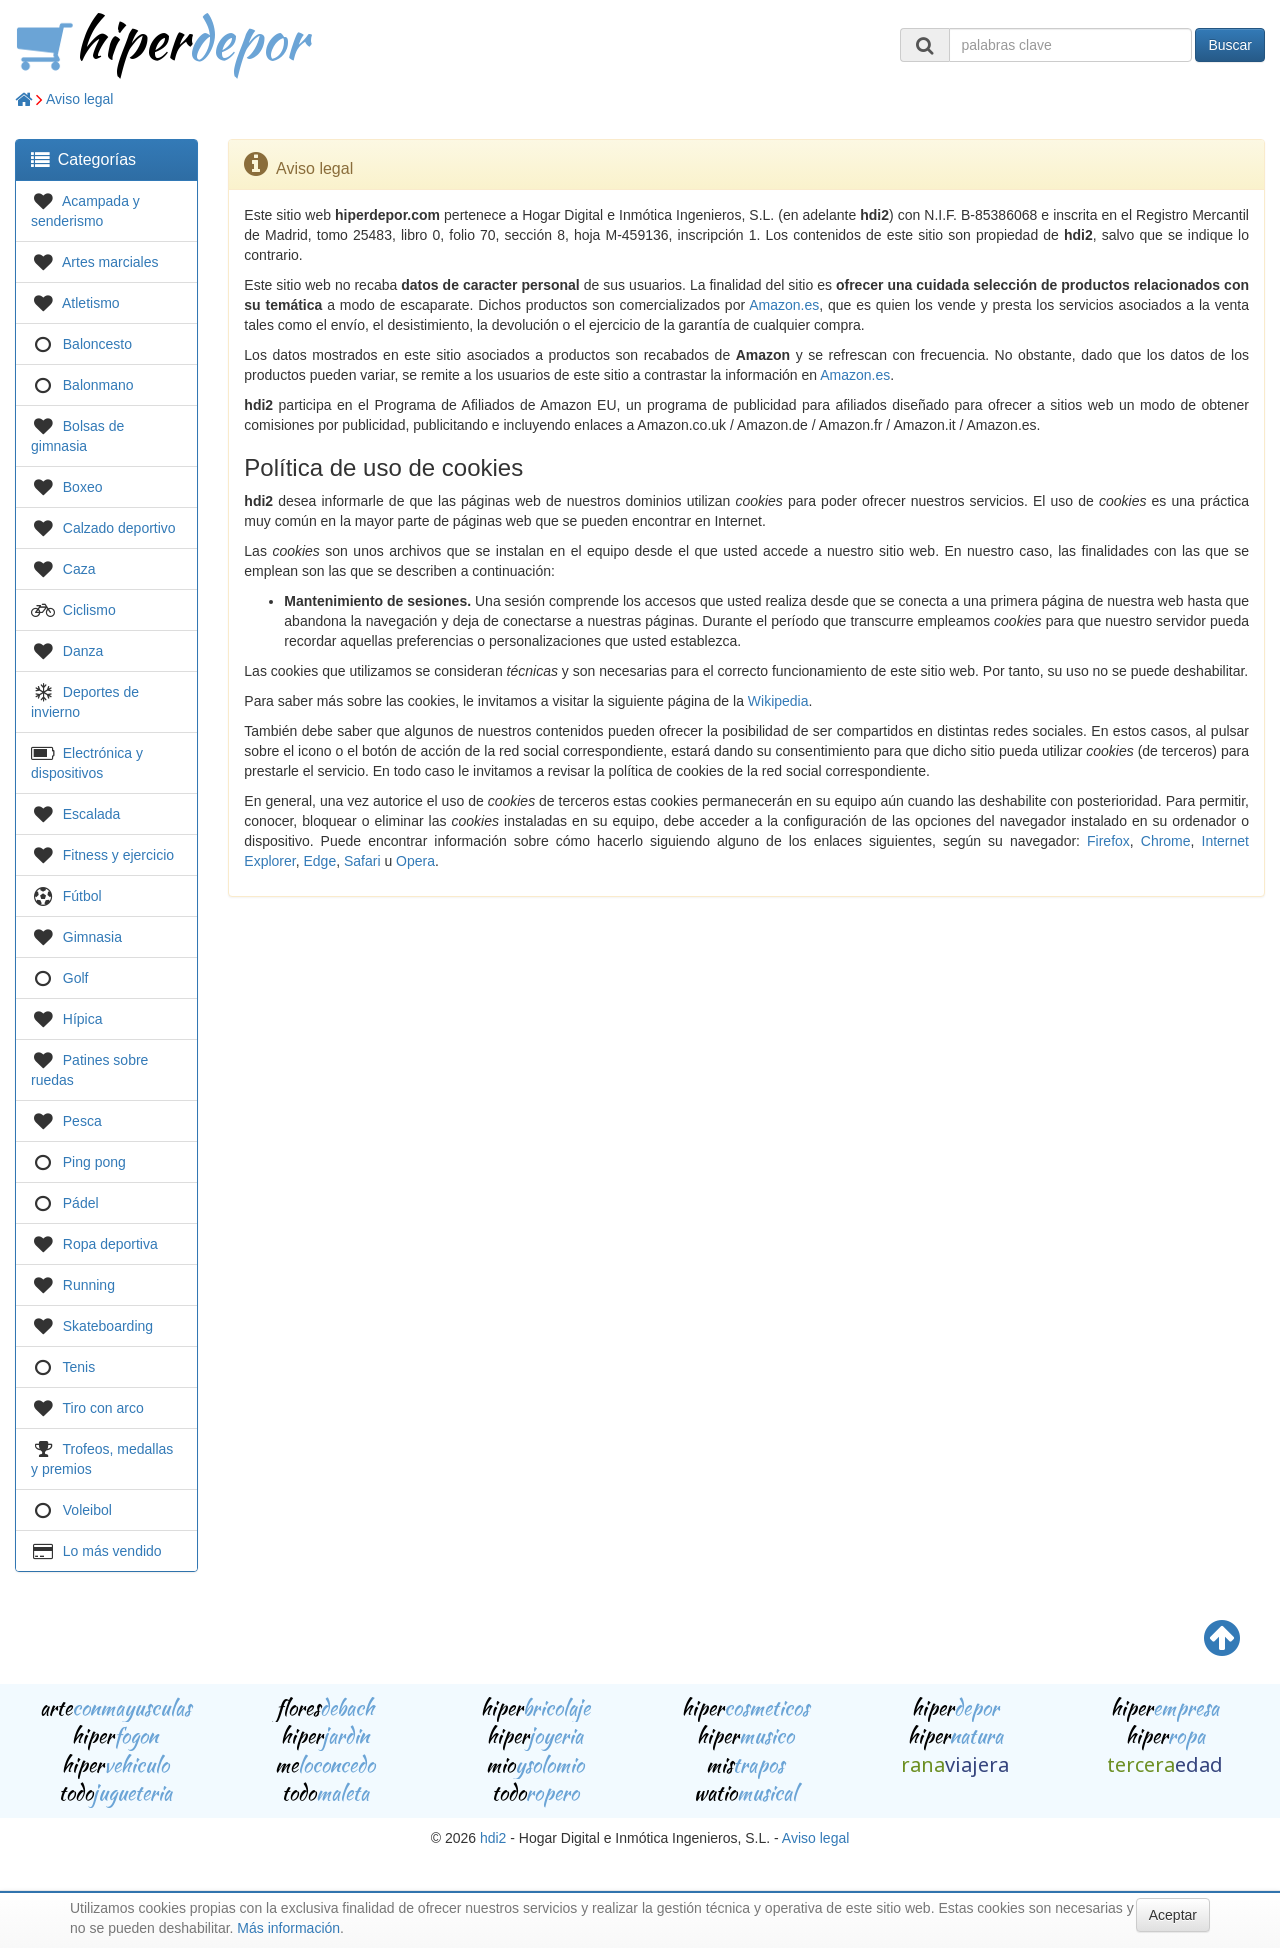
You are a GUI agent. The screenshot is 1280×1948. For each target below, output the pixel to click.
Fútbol (82, 896)
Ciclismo (89, 610)
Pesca (82, 1121)
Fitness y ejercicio (118, 855)
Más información (288, 1928)
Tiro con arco (103, 1408)
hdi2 (493, 1838)
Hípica (83, 1019)
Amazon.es (784, 305)
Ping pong (94, 1162)
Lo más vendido (112, 1551)
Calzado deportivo (119, 528)
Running (89, 1285)
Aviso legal (79, 99)
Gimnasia (92, 937)
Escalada (92, 814)
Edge (319, 861)
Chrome (1166, 841)
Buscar (1230, 45)
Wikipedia (778, 701)
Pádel (81, 1203)
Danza (83, 651)
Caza (79, 569)
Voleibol (87, 1510)
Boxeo (83, 487)
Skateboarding (108, 1326)
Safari (362, 861)
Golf (76, 978)
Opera (415, 861)
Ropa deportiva (110, 1244)
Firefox (1108, 841)
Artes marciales (110, 262)
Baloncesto (97, 344)
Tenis (79, 1367)
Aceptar (1173, 1915)
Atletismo (91, 303)
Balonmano (98, 385)
